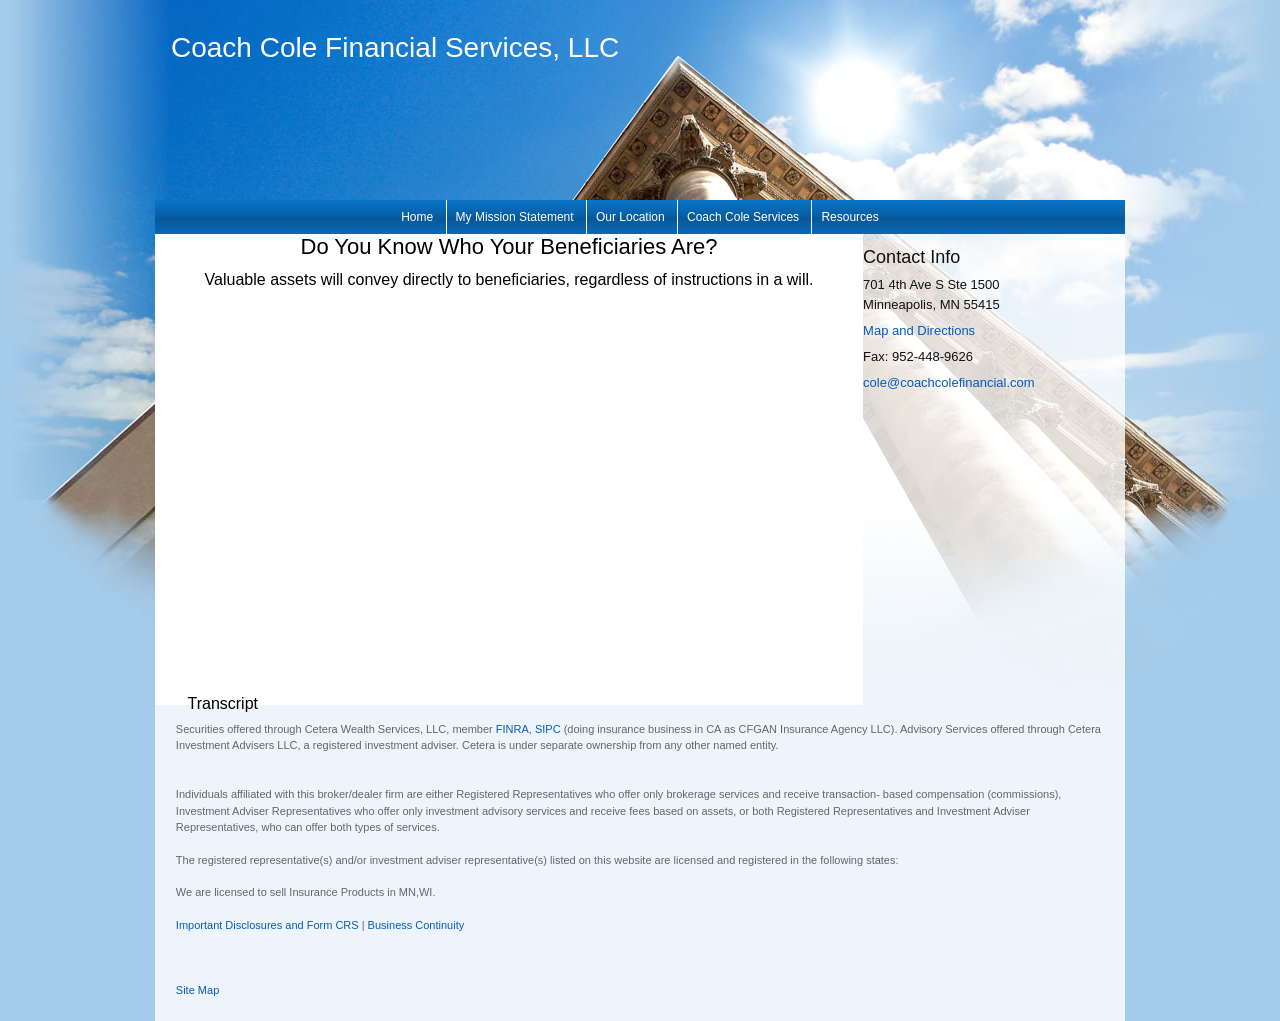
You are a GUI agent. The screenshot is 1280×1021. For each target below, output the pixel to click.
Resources (849, 217)
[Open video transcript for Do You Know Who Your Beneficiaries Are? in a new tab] (222, 704)
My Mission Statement (515, 217)
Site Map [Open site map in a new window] (197, 990)
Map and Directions (919, 330)
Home (417, 217)
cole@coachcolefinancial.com (948, 382)
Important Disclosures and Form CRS (267, 925)
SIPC (548, 729)
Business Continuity (416, 925)
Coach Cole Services (743, 217)
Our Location (630, 217)
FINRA (512, 729)
